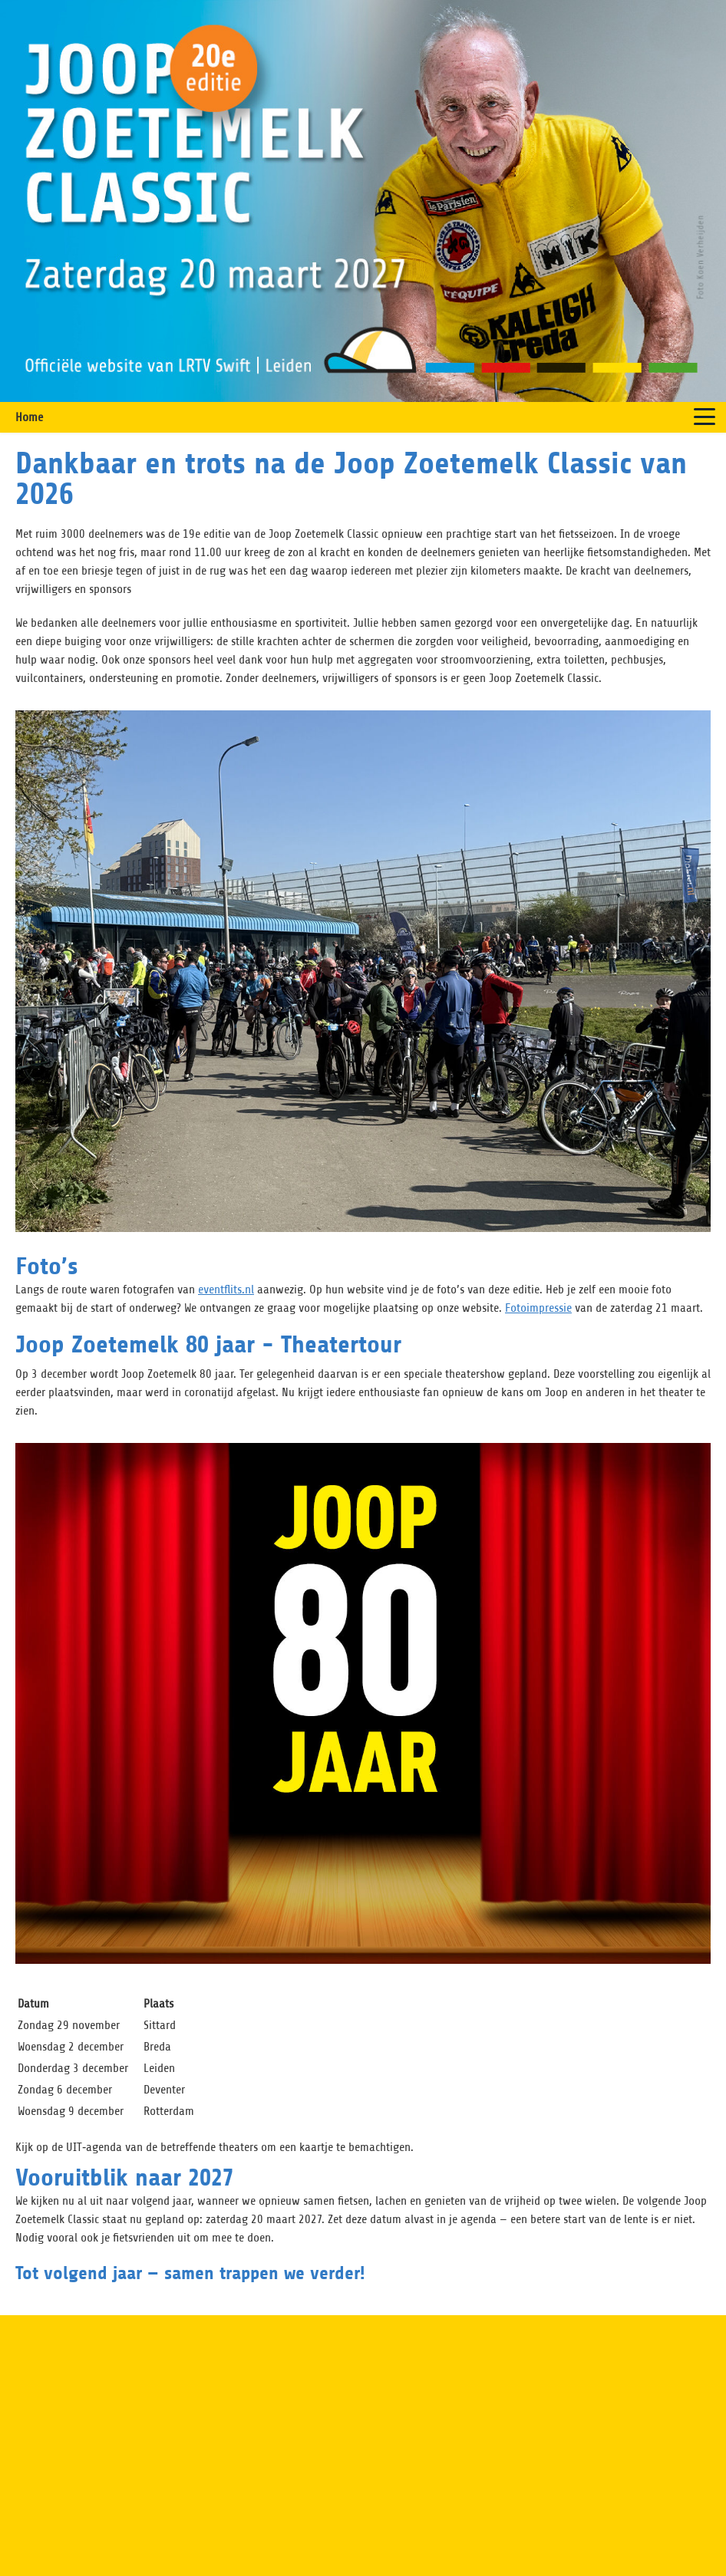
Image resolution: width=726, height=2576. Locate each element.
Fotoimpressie (538, 1308)
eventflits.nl (226, 1289)
